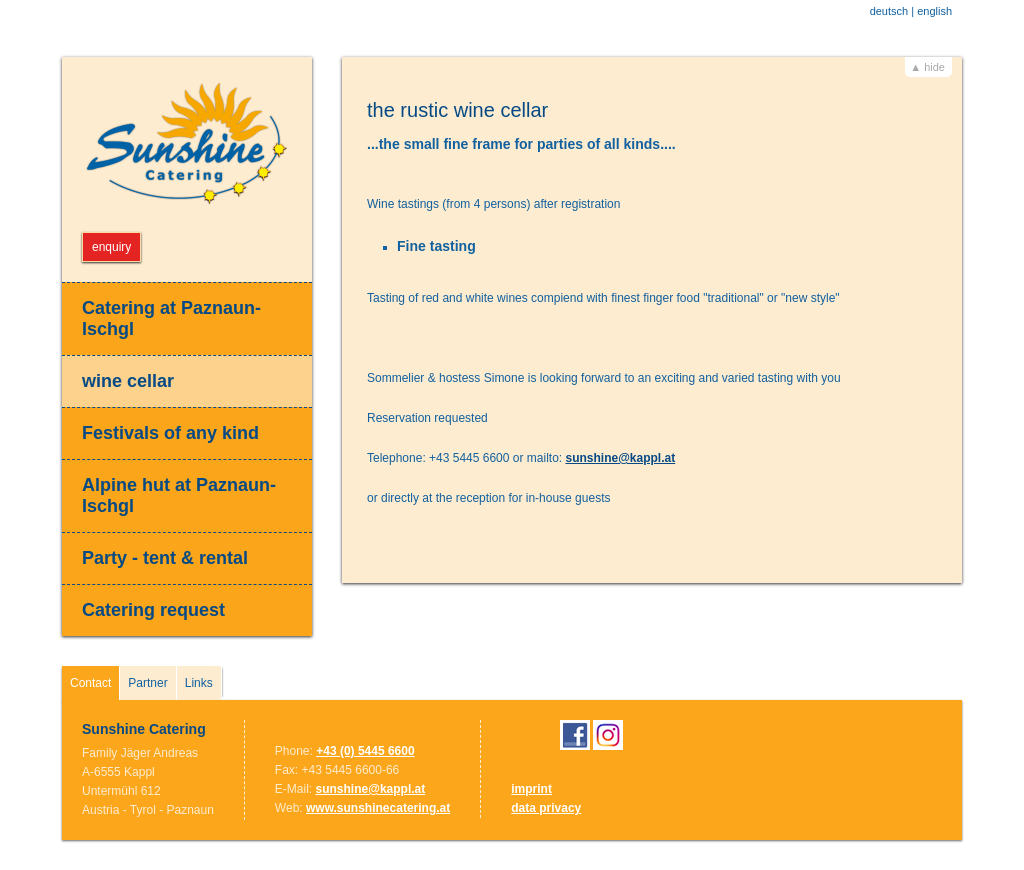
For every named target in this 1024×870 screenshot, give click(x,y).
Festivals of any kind (170, 433)
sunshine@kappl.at (620, 458)
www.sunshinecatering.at (378, 808)
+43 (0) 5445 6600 (365, 751)
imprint (531, 789)
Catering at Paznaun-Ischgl (171, 318)
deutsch (889, 11)
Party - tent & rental (165, 558)
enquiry (111, 247)
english (934, 11)
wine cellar (128, 381)
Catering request (153, 610)
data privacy (546, 808)
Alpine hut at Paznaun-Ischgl (179, 495)
